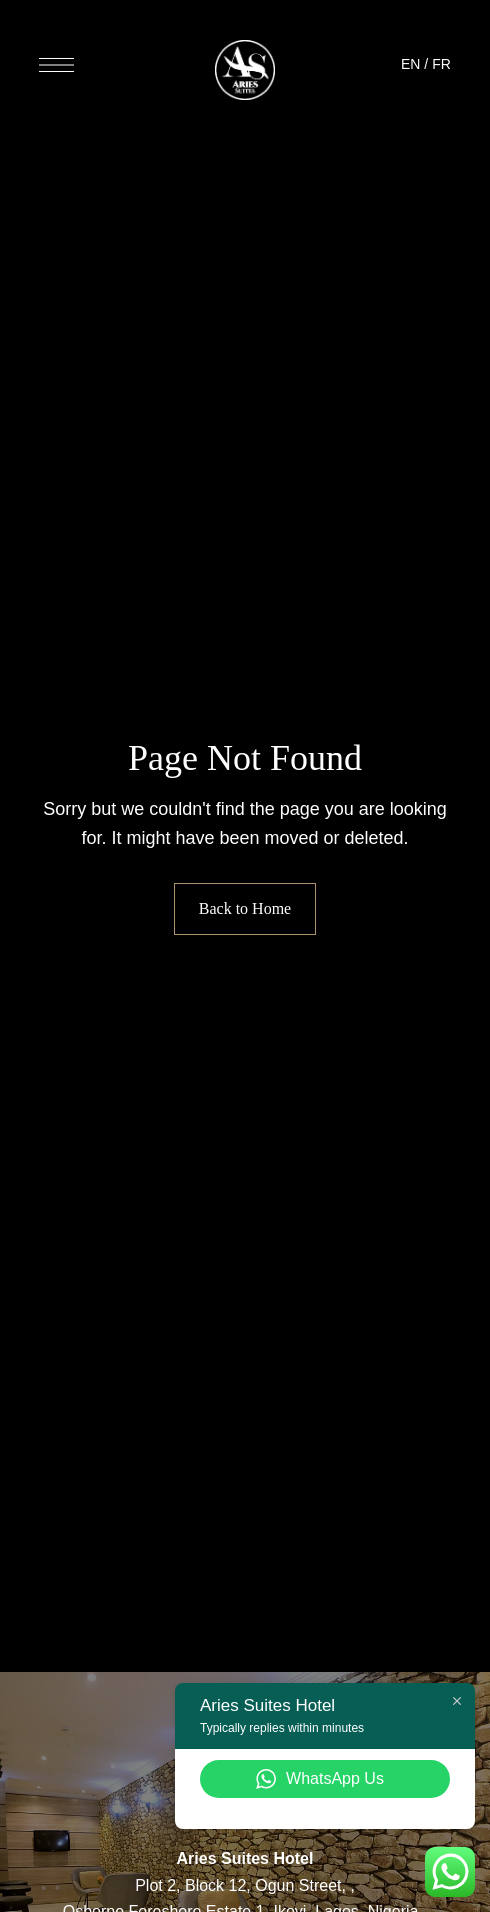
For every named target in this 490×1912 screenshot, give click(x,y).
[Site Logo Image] (245, 70)
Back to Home (245, 908)
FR (441, 64)
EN (410, 64)
